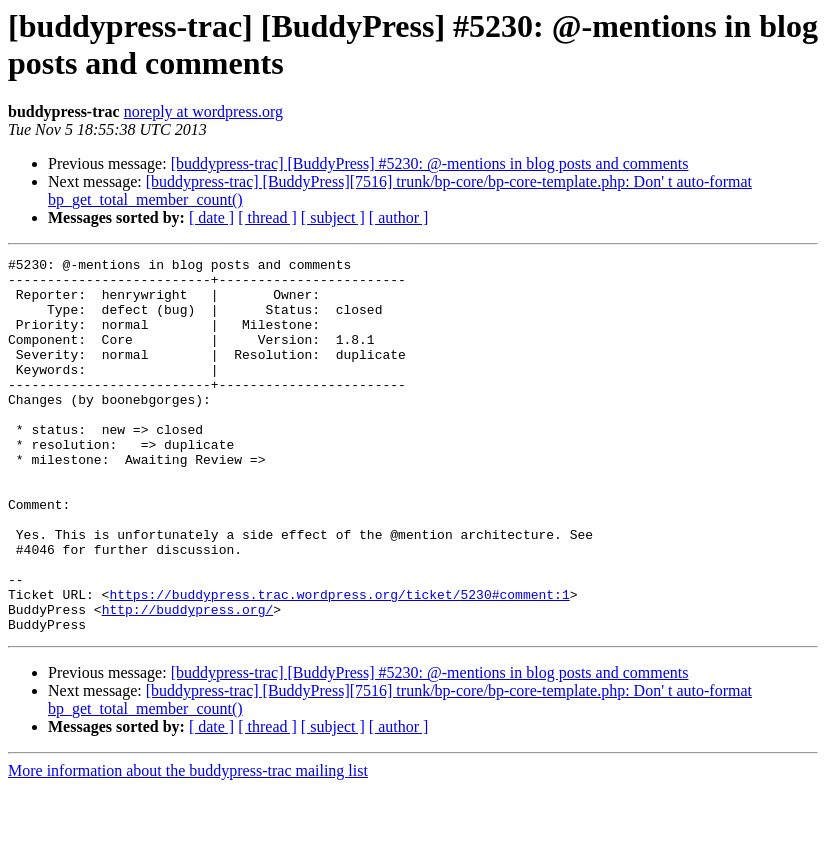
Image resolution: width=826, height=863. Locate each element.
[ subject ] (333, 217)
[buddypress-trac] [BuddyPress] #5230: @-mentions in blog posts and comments (430, 163)
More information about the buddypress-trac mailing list (188, 845)
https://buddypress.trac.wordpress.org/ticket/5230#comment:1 (339, 663)
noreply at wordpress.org (203, 111)
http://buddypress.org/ (188, 681)
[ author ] (399, 217)
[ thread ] (267, 217)
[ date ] (211, 217)
